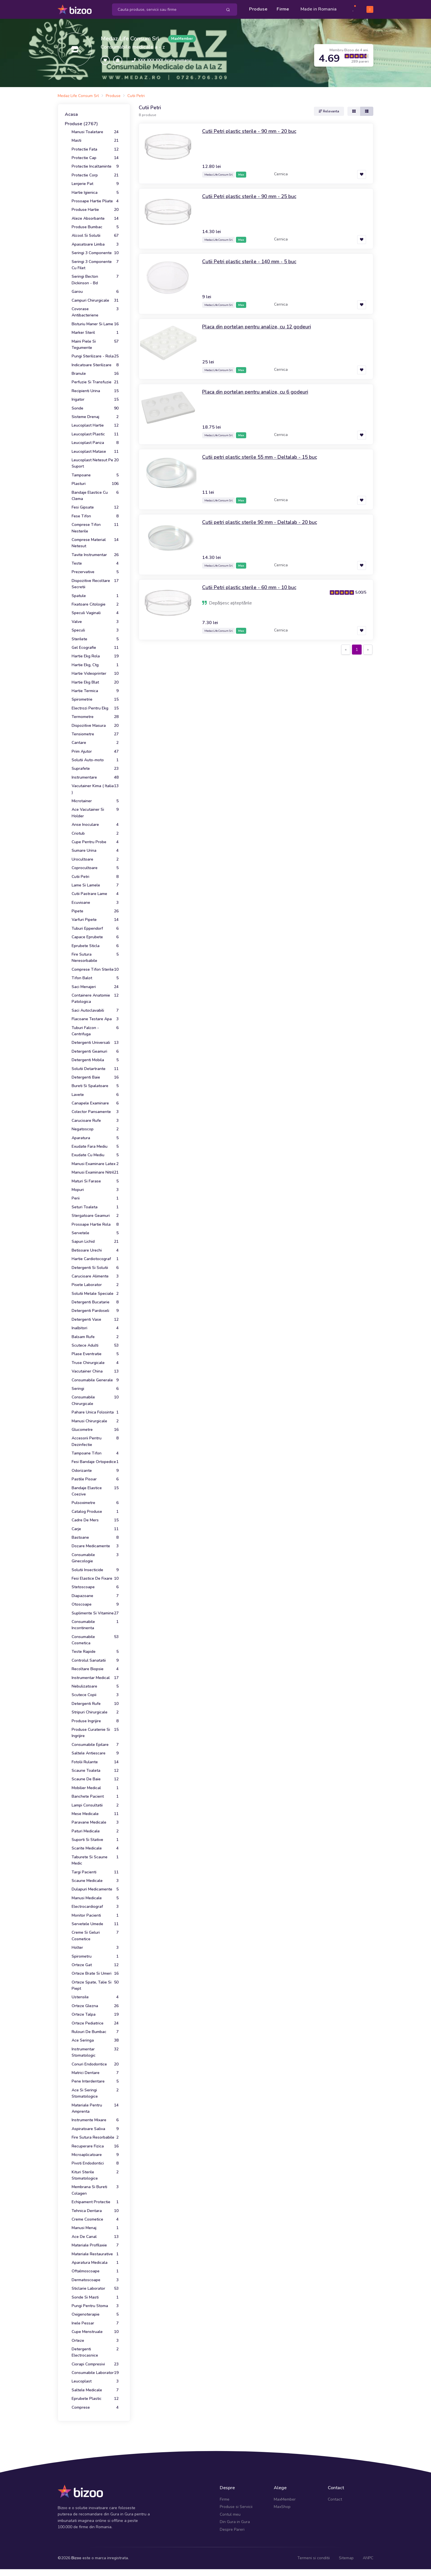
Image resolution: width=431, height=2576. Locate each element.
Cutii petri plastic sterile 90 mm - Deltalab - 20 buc (260, 522)
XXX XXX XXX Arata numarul (165, 60)
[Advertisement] (256, 701)
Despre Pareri (232, 2529)
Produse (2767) (81, 124)
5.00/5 (360, 592)
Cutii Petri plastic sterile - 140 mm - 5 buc (250, 261)
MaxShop (282, 2506)
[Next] (367, 649)
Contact (335, 2499)
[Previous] (345, 649)
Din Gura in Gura (235, 2521)
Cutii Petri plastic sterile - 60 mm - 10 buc (250, 587)
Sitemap (346, 2557)
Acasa (71, 114)
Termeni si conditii (313, 2557)
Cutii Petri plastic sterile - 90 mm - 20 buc (250, 130)
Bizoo (76, 2557)
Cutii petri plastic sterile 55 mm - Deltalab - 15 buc (260, 456)
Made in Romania (319, 9)
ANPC (368, 2557)
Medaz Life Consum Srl (130, 38)
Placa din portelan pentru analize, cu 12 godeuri (258, 326)
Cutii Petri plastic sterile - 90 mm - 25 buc (250, 196)
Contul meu (230, 2514)
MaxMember (285, 2499)
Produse (258, 9)
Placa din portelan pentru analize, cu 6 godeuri (256, 391)
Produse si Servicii (236, 2506)
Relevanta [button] (329, 111)
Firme (283, 9)
